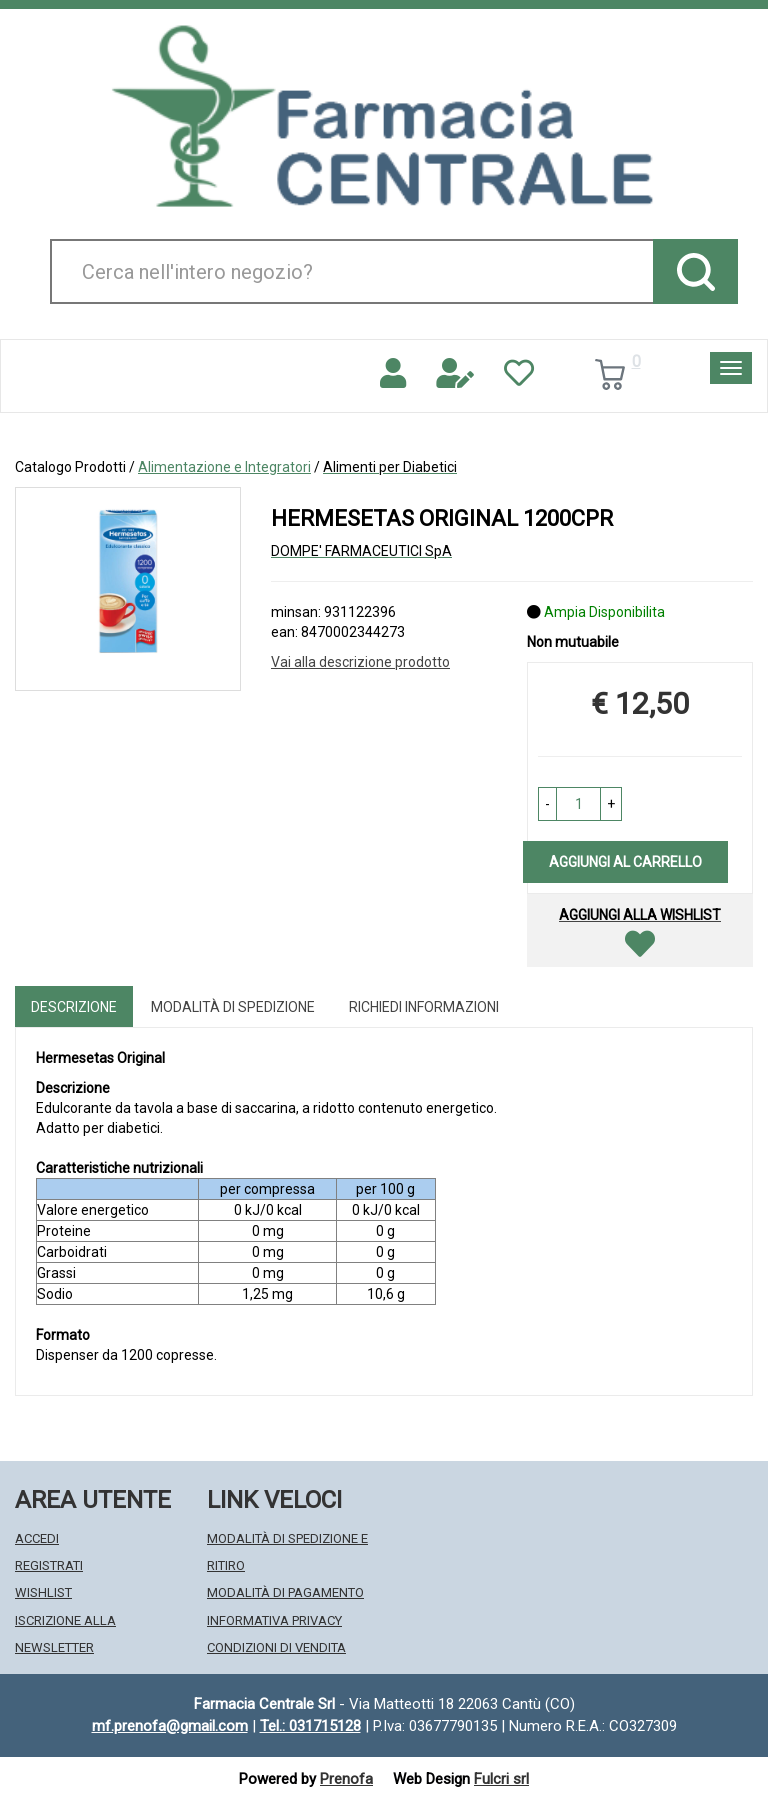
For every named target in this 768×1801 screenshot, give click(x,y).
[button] (547, 804)
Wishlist (43, 1592)
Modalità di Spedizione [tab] (233, 1007)
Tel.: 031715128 (310, 1726)
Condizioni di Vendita (276, 1647)
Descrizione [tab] (74, 1007)
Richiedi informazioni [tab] (424, 1007)
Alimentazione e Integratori (224, 467)
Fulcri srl (501, 1779)
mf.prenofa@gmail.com (170, 1726)
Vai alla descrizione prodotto (360, 662)
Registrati (49, 1565)
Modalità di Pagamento (285, 1592)
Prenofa (346, 1779)
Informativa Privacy (274, 1620)
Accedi (37, 1538)
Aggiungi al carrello (625, 862)
